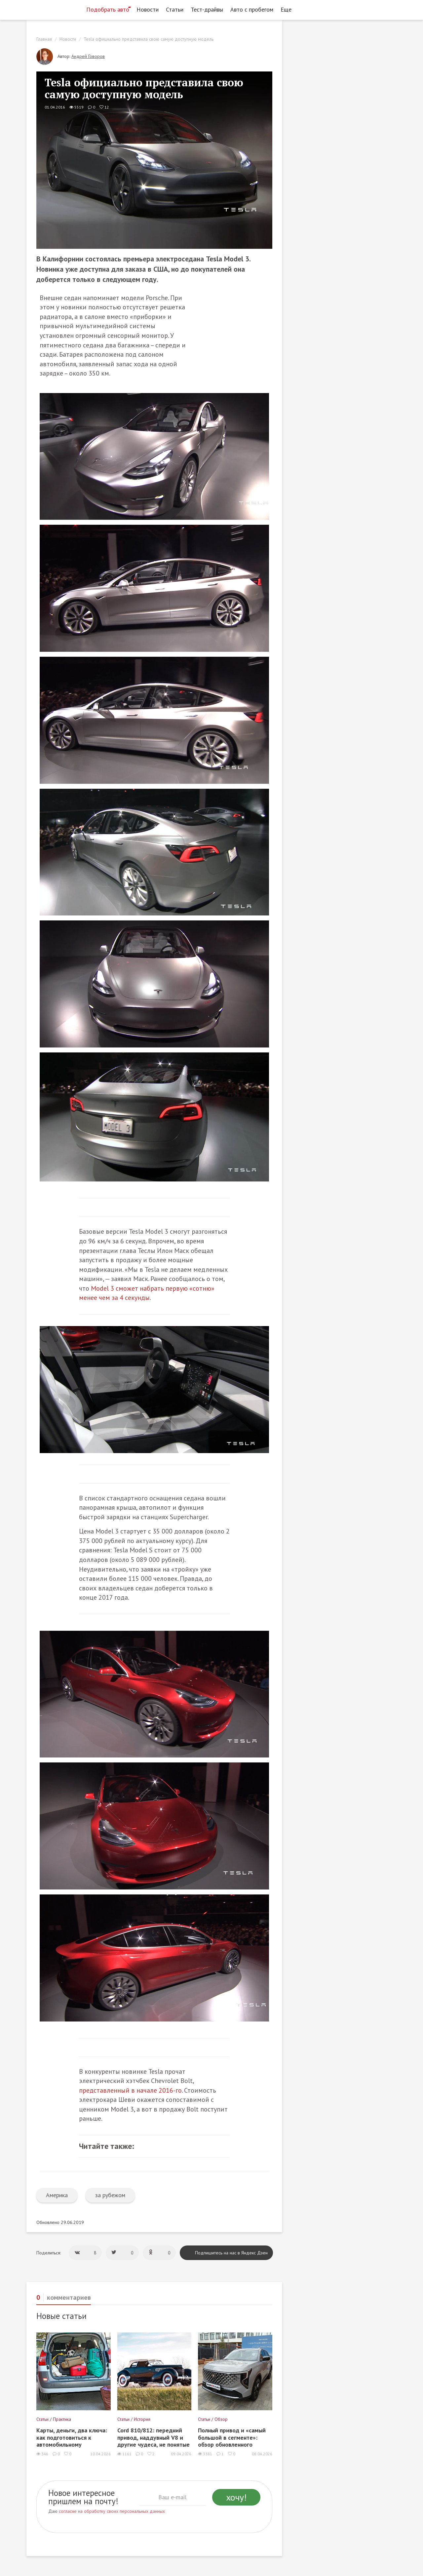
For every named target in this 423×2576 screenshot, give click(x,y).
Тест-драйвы (207, 9)
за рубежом (110, 2195)
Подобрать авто (107, 9)
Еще (288, 9)
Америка (57, 2195)
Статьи (174, 9)
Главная (44, 39)
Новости (147, 9)
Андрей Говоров (88, 56)
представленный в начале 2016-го (130, 2090)
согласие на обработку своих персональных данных (112, 2511)
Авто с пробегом (251, 9)
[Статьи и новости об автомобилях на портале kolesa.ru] (54, 9)
